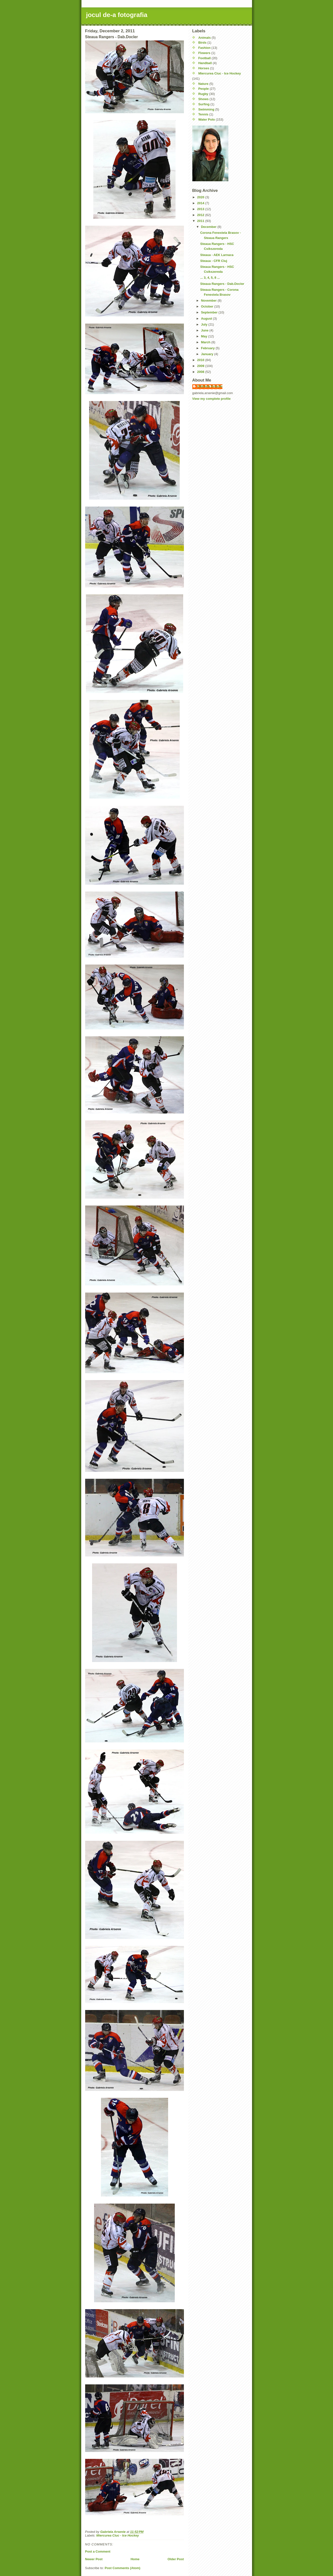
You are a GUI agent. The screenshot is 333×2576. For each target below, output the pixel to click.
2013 (201, 209)
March (206, 342)
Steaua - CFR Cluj (213, 261)
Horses (203, 68)
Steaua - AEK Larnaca (217, 255)
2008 (201, 372)
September (209, 312)
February (208, 348)
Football (204, 58)
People (203, 89)
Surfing (204, 104)
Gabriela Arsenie (210, 386)
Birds (202, 42)
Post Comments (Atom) (122, 2568)
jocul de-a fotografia (116, 14)
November (209, 300)
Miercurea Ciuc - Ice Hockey (117, 2535)
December (209, 227)
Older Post (176, 2559)
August (207, 318)
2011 (201, 221)
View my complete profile (211, 399)
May (204, 336)
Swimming (206, 109)
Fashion (204, 48)
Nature (203, 84)
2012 (201, 215)
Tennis (203, 114)
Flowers (204, 53)
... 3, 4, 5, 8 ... (210, 277)
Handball (205, 63)
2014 (201, 203)
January (207, 354)
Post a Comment (98, 2551)
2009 (201, 366)
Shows (203, 99)
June (205, 330)
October (207, 306)
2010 (201, 360)
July (204, 324)
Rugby (203, 94)
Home (135, 2559)
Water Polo (206, 119)
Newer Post (94, 2559)
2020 (201, 197)
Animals (204, 37)
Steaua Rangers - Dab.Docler (222, 284)
